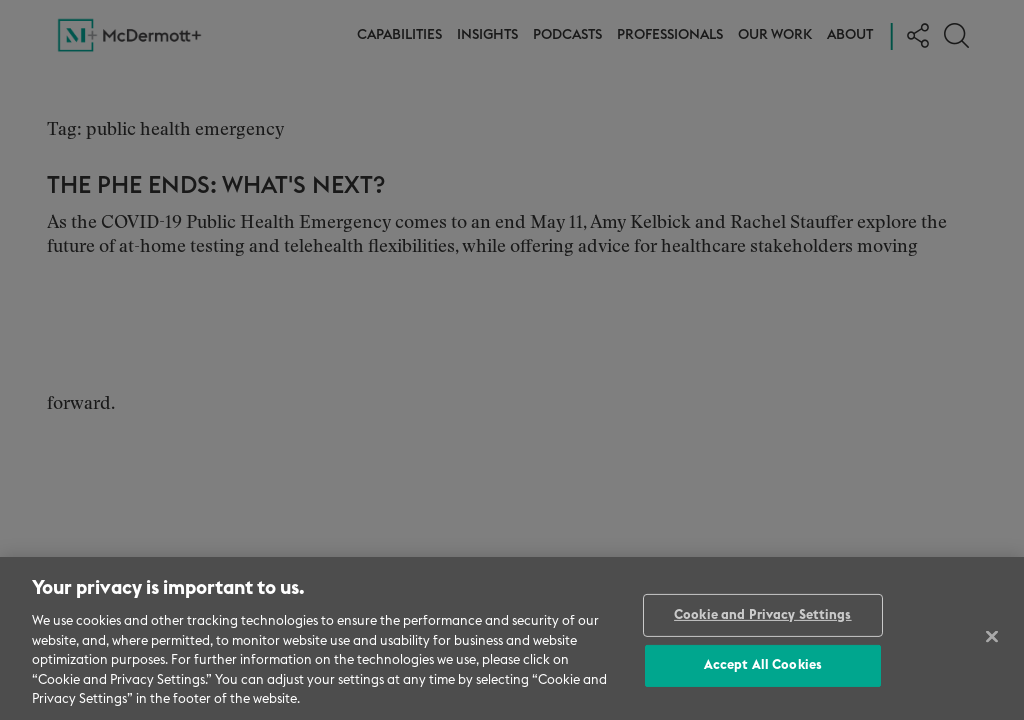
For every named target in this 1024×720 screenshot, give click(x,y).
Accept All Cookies (763, 665)
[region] (512, 638)
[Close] (992, 636)
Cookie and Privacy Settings (763, 615)
